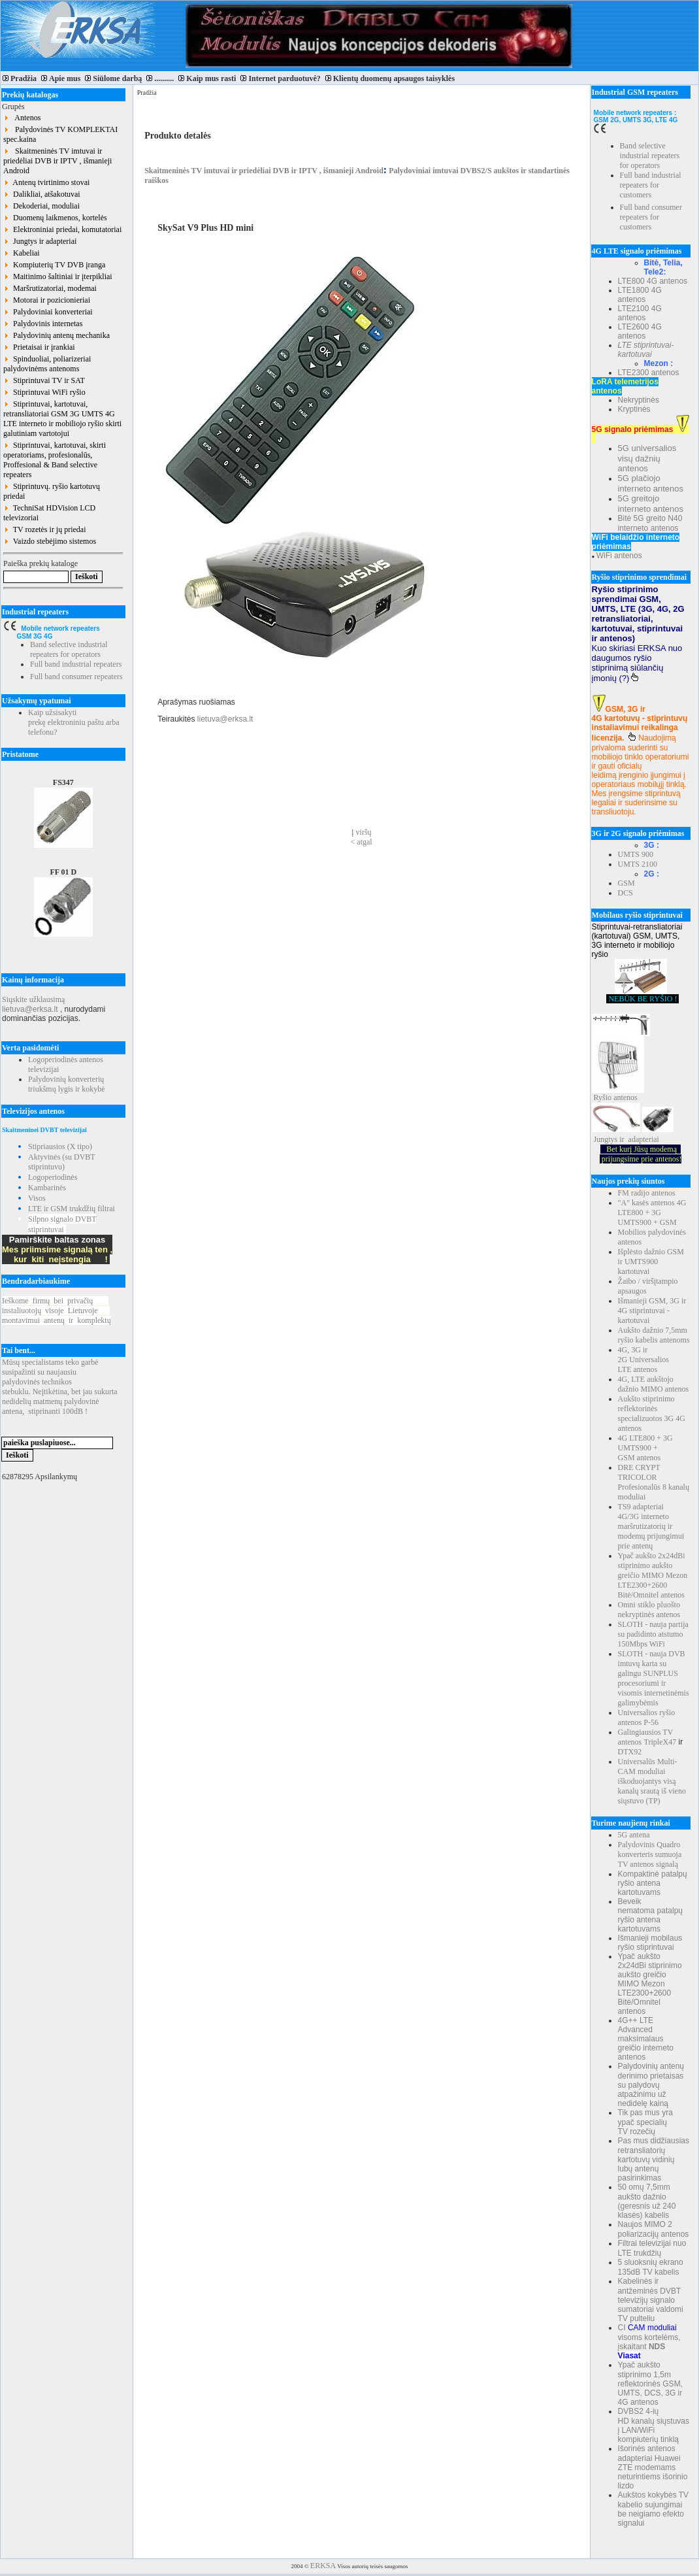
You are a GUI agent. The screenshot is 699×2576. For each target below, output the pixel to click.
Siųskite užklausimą (33, 999)
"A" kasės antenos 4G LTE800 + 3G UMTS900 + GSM (652, 1212)
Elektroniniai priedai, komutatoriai (62, 229)
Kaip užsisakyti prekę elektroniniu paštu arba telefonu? (74, 722)
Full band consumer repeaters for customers (651, 217)
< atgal (361, 841)
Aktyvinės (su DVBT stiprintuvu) (61, 1161)
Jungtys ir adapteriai (39, 241)
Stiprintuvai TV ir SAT (44, 380)
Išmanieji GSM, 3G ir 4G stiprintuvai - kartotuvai (652, 1310)
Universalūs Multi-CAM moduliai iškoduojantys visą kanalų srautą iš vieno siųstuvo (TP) (652, 1781)
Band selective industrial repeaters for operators (69, 649)
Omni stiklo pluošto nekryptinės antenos (649, 1609)
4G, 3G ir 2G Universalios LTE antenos (643, 1359)
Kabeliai (21, 253)
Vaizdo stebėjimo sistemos (49, 541)
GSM (626, 883)
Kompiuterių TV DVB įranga (54, 264)
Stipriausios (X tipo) (60, 1146)
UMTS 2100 (637, 864)
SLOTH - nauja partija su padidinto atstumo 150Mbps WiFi (653, 1634)
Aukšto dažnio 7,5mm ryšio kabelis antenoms (654, 1335)
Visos (37, 1198)
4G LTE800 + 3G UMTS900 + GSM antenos (645, 1447)
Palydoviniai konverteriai (48, 311)
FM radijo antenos (646, 1192)
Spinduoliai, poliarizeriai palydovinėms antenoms (47, 363)
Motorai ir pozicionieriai (46, 300)
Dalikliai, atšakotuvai (41, 194)
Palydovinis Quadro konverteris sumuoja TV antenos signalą (650, 1854)
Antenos (22, 117)
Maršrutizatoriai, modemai (50, 288)
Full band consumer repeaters (76, 676)
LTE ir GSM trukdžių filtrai (71, 1208)
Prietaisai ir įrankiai (39, 347)
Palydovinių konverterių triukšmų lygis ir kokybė (66, 1084)
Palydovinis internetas (42, 323)
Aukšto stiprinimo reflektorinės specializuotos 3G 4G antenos (651, 1413)
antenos (625, 1097)
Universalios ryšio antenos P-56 (646, 1717)
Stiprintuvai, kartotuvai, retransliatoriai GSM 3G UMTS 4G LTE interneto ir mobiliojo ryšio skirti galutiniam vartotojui (62, 418)
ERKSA (323, 2565)
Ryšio (603, 1097)
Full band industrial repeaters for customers (650, 185)
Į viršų (361, 832)
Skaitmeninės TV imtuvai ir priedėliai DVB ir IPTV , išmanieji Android (57, 160)
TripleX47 (660, 1742)
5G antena (634, 1834)
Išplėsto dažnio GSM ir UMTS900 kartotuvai (651, 1261)
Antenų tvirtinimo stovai (46, 182)
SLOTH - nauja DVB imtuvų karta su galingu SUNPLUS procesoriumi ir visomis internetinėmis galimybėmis (653, 1678)
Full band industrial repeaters (76, 664)
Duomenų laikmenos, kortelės (55, 217)
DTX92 (630, 1751)
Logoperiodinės (52, 1177)
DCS (625, 892)
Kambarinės (47, 1187)
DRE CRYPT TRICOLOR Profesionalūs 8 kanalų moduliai (653, 1482)
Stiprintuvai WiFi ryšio (44, 392)
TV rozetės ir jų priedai (44, 529)
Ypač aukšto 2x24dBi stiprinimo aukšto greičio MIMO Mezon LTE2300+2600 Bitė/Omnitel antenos (653, 1575)
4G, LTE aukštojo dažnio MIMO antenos (653, 1384)
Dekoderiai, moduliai (41, 205)
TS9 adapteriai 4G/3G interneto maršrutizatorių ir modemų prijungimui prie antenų (651, 1526)
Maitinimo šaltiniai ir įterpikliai (57, 276)
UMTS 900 (635, 854)
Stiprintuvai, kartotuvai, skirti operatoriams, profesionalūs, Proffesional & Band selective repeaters (54, 460)
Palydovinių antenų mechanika (56, 335)
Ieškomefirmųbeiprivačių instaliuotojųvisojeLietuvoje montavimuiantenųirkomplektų (56, 1310)
